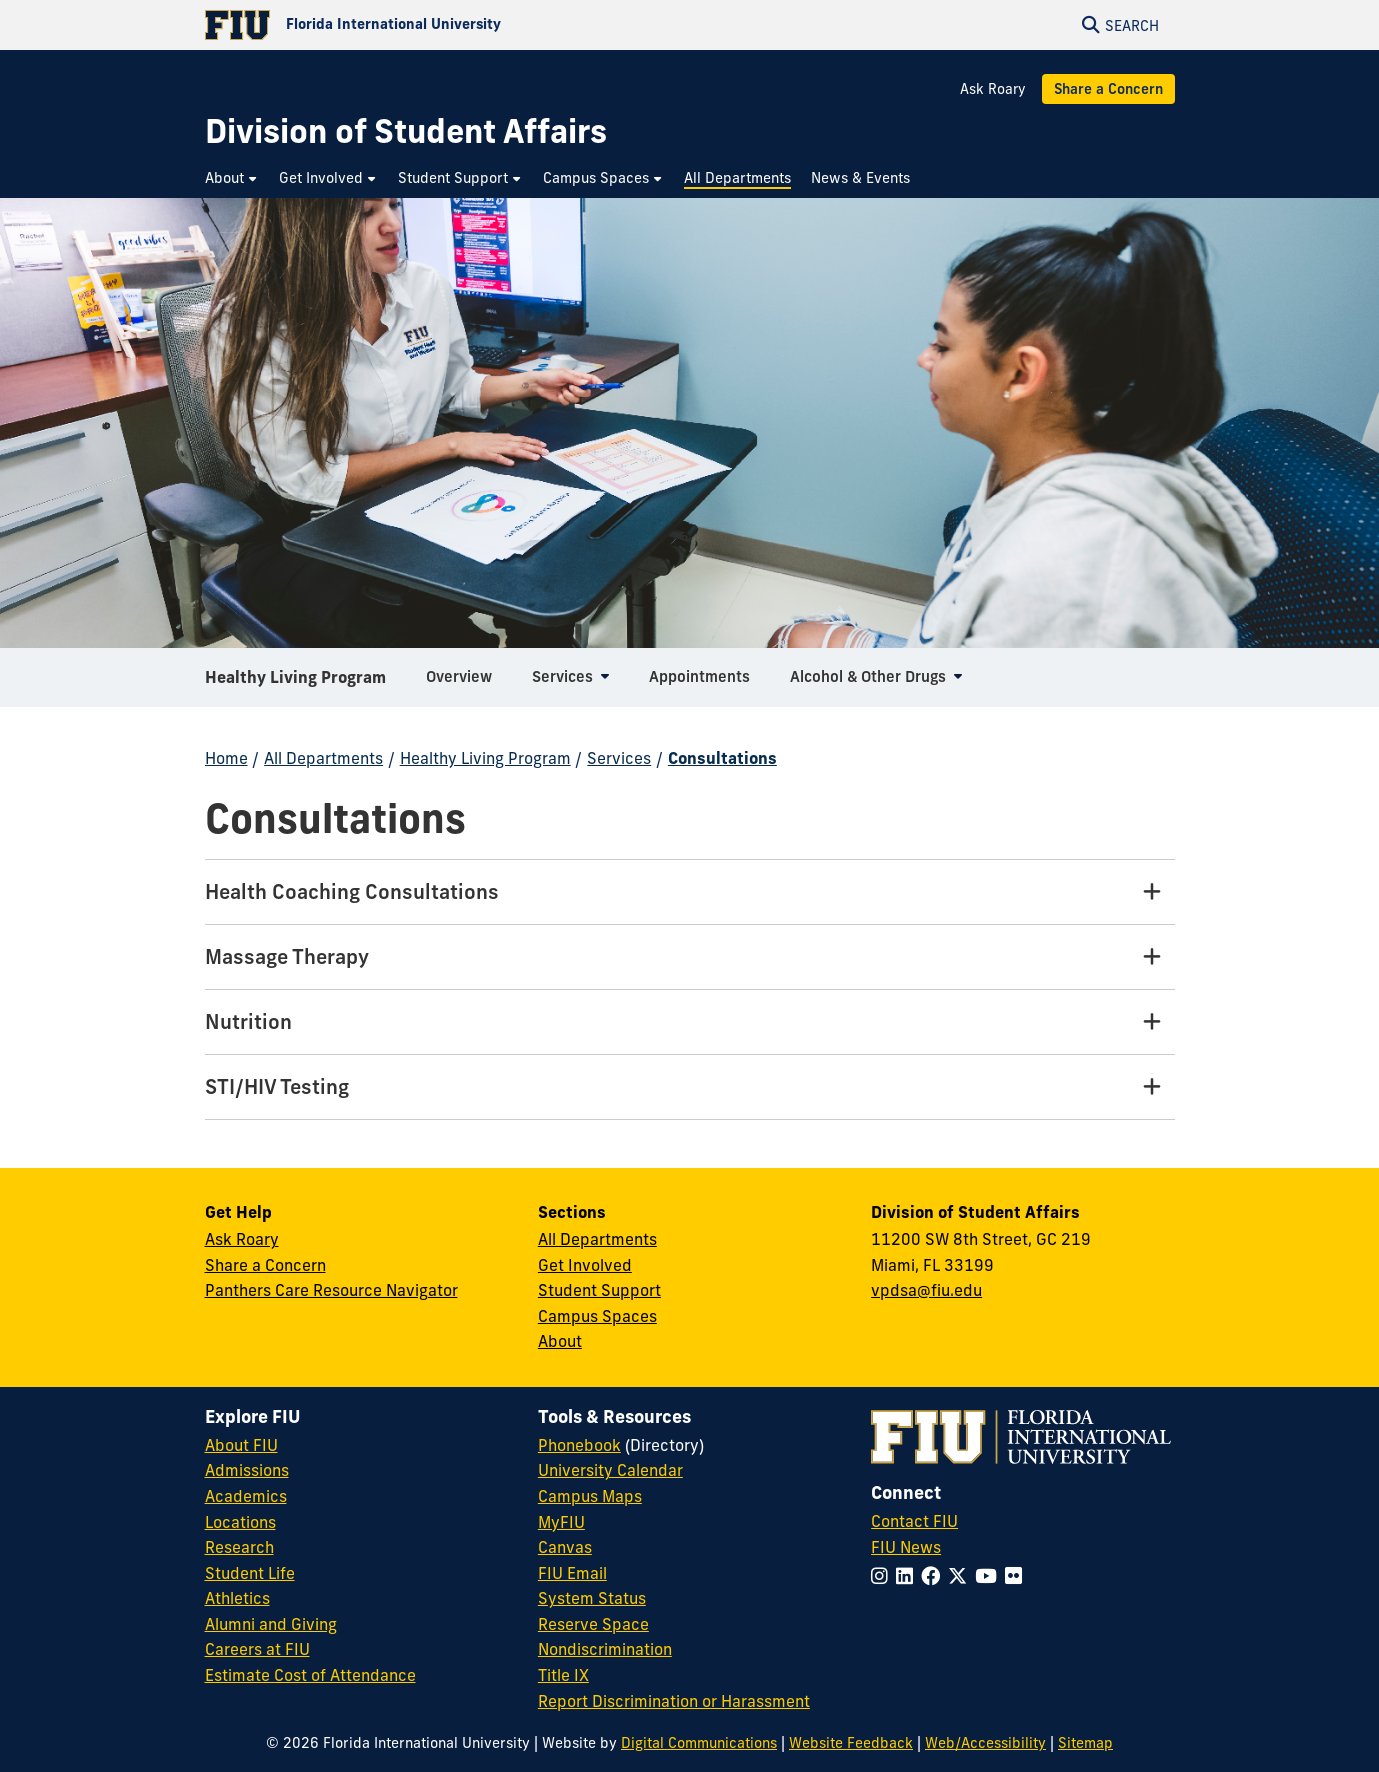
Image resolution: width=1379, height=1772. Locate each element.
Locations (240, 1522)
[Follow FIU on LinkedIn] (908, 1576)
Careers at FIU (257, 1649)
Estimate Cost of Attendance (310, 1675)
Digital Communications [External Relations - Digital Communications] (699, 1743)
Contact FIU (914, 1521)
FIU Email (572, 1573)
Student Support (599, 1290)
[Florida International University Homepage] (447, 25)
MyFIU (561, 1522)
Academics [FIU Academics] (246, 1496)
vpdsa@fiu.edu (926, 1290)
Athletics (237, 1598)
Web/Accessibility (985, 1743)
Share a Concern (1108, 89)
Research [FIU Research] (239, 1547)
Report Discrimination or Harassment (674, 1701)
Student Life (250, 1573)
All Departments (323, 758)
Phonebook (579, 1445)
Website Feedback (851, 1743)
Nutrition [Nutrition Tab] (248, 1021)
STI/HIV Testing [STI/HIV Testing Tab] (277, 1086)
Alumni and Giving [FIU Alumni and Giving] (271, 1624)
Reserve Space (593, 1624)
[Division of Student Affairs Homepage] (406, 131)
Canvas (565, 1547)
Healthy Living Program (295, 684)
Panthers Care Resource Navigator (331, 1290)
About (560, 1341)
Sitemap (1085, 1743)
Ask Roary (993, 89)
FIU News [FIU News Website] (906, 1547)
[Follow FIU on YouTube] (990, 1576)
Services (619, 758)
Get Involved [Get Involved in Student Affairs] (585, 1265)
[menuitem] (232, 178)
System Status (592, 1598)
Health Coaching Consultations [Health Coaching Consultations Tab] (352, 891)
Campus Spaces (597, 1316)
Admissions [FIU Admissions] (247, 1470)
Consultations (722, 758)
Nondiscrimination (605, 1649)
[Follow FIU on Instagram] (883, 1576)
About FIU (241, 1445)
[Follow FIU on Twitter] (961, 1576)
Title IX (563, 1675)
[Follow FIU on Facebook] (934, 1576)
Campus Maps (590, 1496)
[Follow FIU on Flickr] (1017, 1576)
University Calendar (610, 1470)
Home (226, 758)
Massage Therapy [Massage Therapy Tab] (287, 956)
